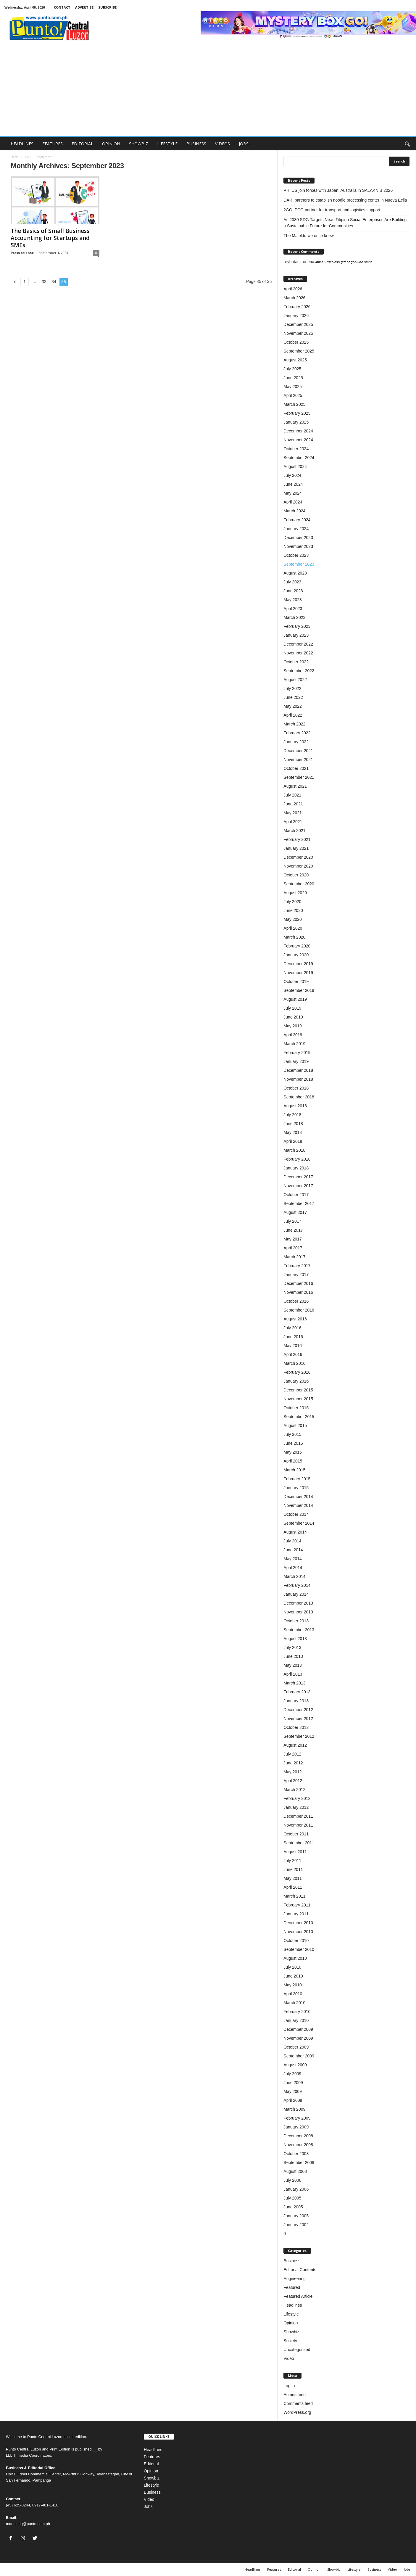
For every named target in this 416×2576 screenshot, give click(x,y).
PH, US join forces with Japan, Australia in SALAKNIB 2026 (338, 190)
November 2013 (298, 1612)
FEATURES (52, 144)
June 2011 (293, 1869)
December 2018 (298, 1070)
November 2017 (298, 1185)
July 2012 (292, 1754)
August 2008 (295, 2171)
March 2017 (294, 1256)
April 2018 (292, 1141)
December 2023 (298, 537)
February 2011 (296, 1905)
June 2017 (293, 1230)
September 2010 (298, 1949)
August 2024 (295, 466)
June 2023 (293, 590)
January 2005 (296, 2215)
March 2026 (294, 297)
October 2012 (296, 1727)
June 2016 (293, 1336)
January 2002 (296, 2224)
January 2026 (296, 315)
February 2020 (296, 946)
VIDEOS (222, 144)
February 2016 (296, 1372)
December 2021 (298, 750)
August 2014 (295, 1532)
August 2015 (295, 1425)
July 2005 (292, 2198)
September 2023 (298, 564)
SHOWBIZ (138, 144)
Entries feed (294, 2394)
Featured (291, 2287)
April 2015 (292, 1461)
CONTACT (62, 7)
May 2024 (292, 493)
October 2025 (296, 342)
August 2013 (295, 1638)
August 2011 (295, 1851)
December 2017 (298, 1176)
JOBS (244, 144)
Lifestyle (291, 2314)
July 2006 (292, 2180)
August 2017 (295, 1212)
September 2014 (298, 1523)
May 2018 (292, 1132)
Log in (289, 2385)
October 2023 (296, 555)
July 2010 (292, 1967)
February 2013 (296, 1692)
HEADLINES (22, 144)
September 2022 (298, 670)
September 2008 (298, 2162)
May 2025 (292, 386)
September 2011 (298, 1842)
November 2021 (298, 759)
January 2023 (296, 635)
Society (290, 2340)
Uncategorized (296, 2349)
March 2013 (294, 1683)
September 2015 (298, 1416)
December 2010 (298, 1922)
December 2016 (298, 1283)
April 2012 (292, 1780)
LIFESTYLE (167, 144)
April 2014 (292, 1567)
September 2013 (298, 1629)
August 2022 (295, 679)
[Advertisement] (208, 91)
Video (288, 2358)
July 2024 (292, 475)
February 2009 (296, 2118)
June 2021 (293, 804)
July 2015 (292, 1434)
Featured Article (297, 2296)
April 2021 (292, 821)
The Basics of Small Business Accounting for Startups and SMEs (50, 238)
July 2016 (292, 1327)
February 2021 (296, 839)
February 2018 (296, 1159)
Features (152, 2456)
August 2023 (295, 573)
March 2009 (294, 2109)
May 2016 (292, 1345)
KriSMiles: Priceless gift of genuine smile (340, 262)
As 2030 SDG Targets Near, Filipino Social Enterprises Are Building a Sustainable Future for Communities (345, 222)
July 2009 (292, 2073)
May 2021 (292, 812)
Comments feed (298, 2403)
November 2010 (298, 1931)
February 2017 (296, 1265)
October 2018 (296, 1088)
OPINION (111, 144)
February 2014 (296, 1585)
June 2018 (293, 1123)
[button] (407, 143)
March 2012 (294, 1789)
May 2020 (292, 919)
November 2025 (298, 333)
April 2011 (292, 1887)
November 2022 (298, 653)
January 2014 (296, 1594)
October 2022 (296, 661)
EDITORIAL (82, 144)
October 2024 (296, 448)
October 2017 (296, 1194)
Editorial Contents (299, 2269)
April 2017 (292, 1248)
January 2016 (296, 1381)
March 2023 (294, 617)
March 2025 (294, 404)
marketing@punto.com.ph (28, 2524)
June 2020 (293, 910)
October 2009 (296, 2047)
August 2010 (295, 1958)
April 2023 (292, 608)
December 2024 (298, 431)
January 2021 (296, 848)
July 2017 (292, 1221)
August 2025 (295, 360)
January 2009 (296, 2127)
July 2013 (292, 1647)
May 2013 (292, 1665)
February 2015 (296, 1478)
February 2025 (296, 413)
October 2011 (296, 1834)
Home (15, 157)
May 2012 (292, 1771)
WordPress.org (297, 2412)
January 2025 (296, 422)
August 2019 (295, 999)
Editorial (151, 2463)
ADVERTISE (84, 7)
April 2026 (292, 289)
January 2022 (296, 741)
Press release (22, 252)
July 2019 (292, 1008)
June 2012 (293, 1763)
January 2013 (296, 1700)
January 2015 (296, 1487)
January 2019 (296, 1061)
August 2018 (295, 1105)
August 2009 (295, 2064)
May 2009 (292, 2091)
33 (44, 281)
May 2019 (292, 1026)
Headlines (292, 2305)
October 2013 (296, 1620)
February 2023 (296, 626)
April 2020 (292, 928)
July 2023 (292, 582)
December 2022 (298, 644)
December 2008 (298, 2135)
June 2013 (293, 1656)
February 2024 (296, 519)
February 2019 (296, 1052)
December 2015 (298, 1390)
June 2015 (293, 1443)
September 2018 (298, 1097)
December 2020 (298, 857)
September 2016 (298, 1310)
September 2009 (298, 2056)
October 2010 (296, 1940)
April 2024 (292, 502)
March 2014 (294, 1576)
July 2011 (292, 1860)
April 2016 (292, 1354)
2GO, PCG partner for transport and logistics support (331, 209)
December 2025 (298, 324)
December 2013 (298, 1603)
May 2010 (292, 1985)
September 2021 (298, 777)
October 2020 (296, 875)
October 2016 (296, 1301)
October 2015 (296, 1407)
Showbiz (291, 2331)
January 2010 (296, 2020)
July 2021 (292, 795)
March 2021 (294, 830)
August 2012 (295, 1745)
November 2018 (298, 1079)
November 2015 (298, 1398)
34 (53, 281)
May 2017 (292, 1239)
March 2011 (294, 1896)
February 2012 (296, 1798)
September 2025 (298, 351)
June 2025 (293, 377)
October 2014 (296, 1514)
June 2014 (293, 1549)
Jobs (148, 2506)
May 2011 (292, 1878)
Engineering (294, 2278)
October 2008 (296, 2153)
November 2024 (298, 439)
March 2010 (294, 2002)
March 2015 (294, 1470)
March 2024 (294, 511)
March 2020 (294, 937)
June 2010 (293, 1976)
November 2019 (298, 972)
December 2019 (298, 963)
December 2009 (298, 2029)
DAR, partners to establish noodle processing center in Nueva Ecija (345, 200)
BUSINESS (196, 144)
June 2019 (293, 1017)
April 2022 (292, 715)
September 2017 (298, 1203)
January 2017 (296, 1274)
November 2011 (298, 1825)
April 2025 (292, 395)
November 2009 (298, 2038)
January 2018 (296, 1168)
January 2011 (296, 1914)
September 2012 (298, 1736)
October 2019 (296, 981)
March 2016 (294, 1363)
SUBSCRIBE (107, 7)
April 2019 (292, 1034)
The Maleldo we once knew (308, 235)
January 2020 (296, 954)
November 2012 (298, 1718)
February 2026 (296, 306)
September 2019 (298, 990)
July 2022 (292, 688)
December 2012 (298, 1709)
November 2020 (298, 866)
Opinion (290, 2323)
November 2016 (298, 1292)
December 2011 (298, 1816)
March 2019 (294, 1043)
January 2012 (296, 1807)
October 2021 (296, 768)
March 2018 (294, 1150)
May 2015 (292, 1452)
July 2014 (292, 1541)
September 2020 (298, 883)
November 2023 (298, 546)
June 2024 (293, 484)
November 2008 (298, 2144)
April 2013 (292, 1674)
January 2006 (296, 2189)
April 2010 (292, 1993)
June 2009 (293, 2082)
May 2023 (292, 599)
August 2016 (295, 1319)
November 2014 (298, 1505)
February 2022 (296, 733)
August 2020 (295, 892)
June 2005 (293, 2207)
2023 (27, 157)
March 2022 (294, 724)
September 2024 (298, 457)
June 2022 (293, 697)
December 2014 (298, 1496)
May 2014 (292, 1558)
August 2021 (295, 786)
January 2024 (296, 528)
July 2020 (292, 901)
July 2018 (292, 1114)
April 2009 (292, 2100)
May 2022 (292, 706)
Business (291, 2260)
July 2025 (292, 368)
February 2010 (296, 2011)
